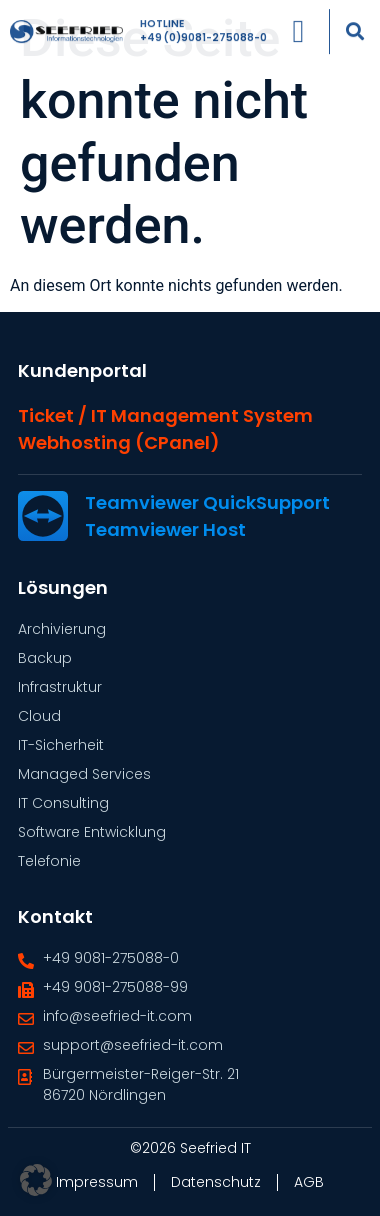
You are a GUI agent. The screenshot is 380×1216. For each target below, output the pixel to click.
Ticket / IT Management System (165, 415)
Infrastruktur (60, 687)
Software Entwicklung (92, 832)
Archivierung (62, 629)
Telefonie (49, 861)
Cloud (39, 716)
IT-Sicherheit (61, 745)
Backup (45, 658)
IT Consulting (63, 803)
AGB (309, 1182)
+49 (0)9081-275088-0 (203, 32)
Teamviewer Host (165, 529)
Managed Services (84, 774)
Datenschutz (216, 1182)
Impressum (97, 1182)
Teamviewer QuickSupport (207, 502)
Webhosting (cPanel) (119, 442)
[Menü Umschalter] (298, 26)
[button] (354, 25)
